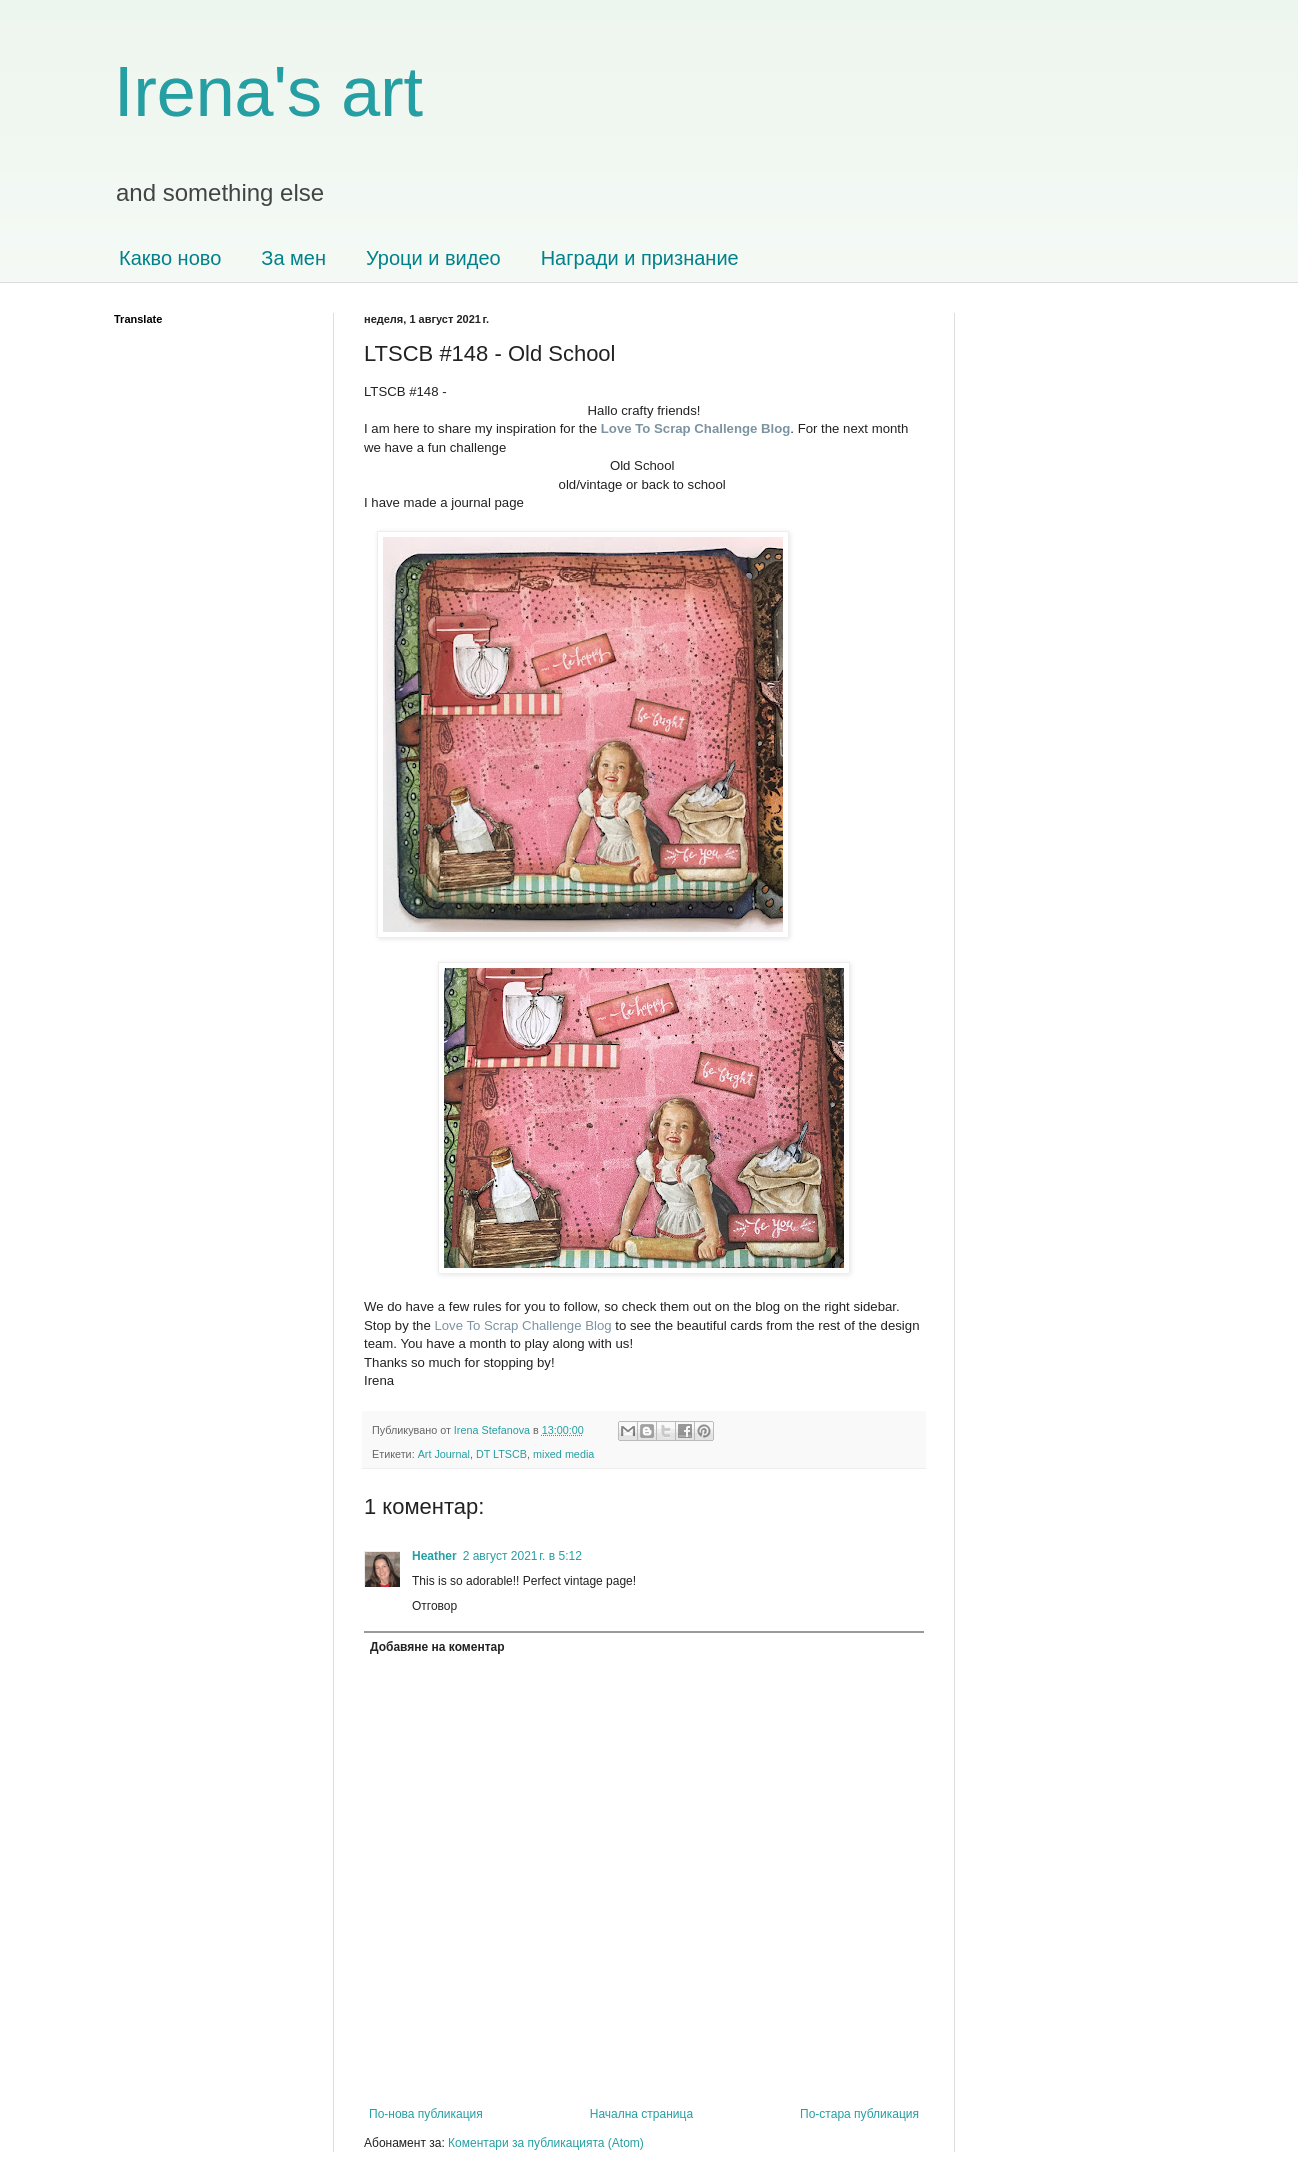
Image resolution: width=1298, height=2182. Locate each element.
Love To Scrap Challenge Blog (522, 1325)
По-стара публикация (859, 2114)
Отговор (434, 1606)
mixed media (563, 1454)
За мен (293, 258)
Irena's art (268, 92)
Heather (434, 1556)
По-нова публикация (426, 2114)
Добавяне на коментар (437, 1647)
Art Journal (444, 1454)
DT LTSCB (501, 1454)
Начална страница (641, 2114)
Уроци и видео (433, 258)
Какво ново (170, 258)
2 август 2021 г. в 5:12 (522, 1556)
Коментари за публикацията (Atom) (546, 2143)
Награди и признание (640, 258)
